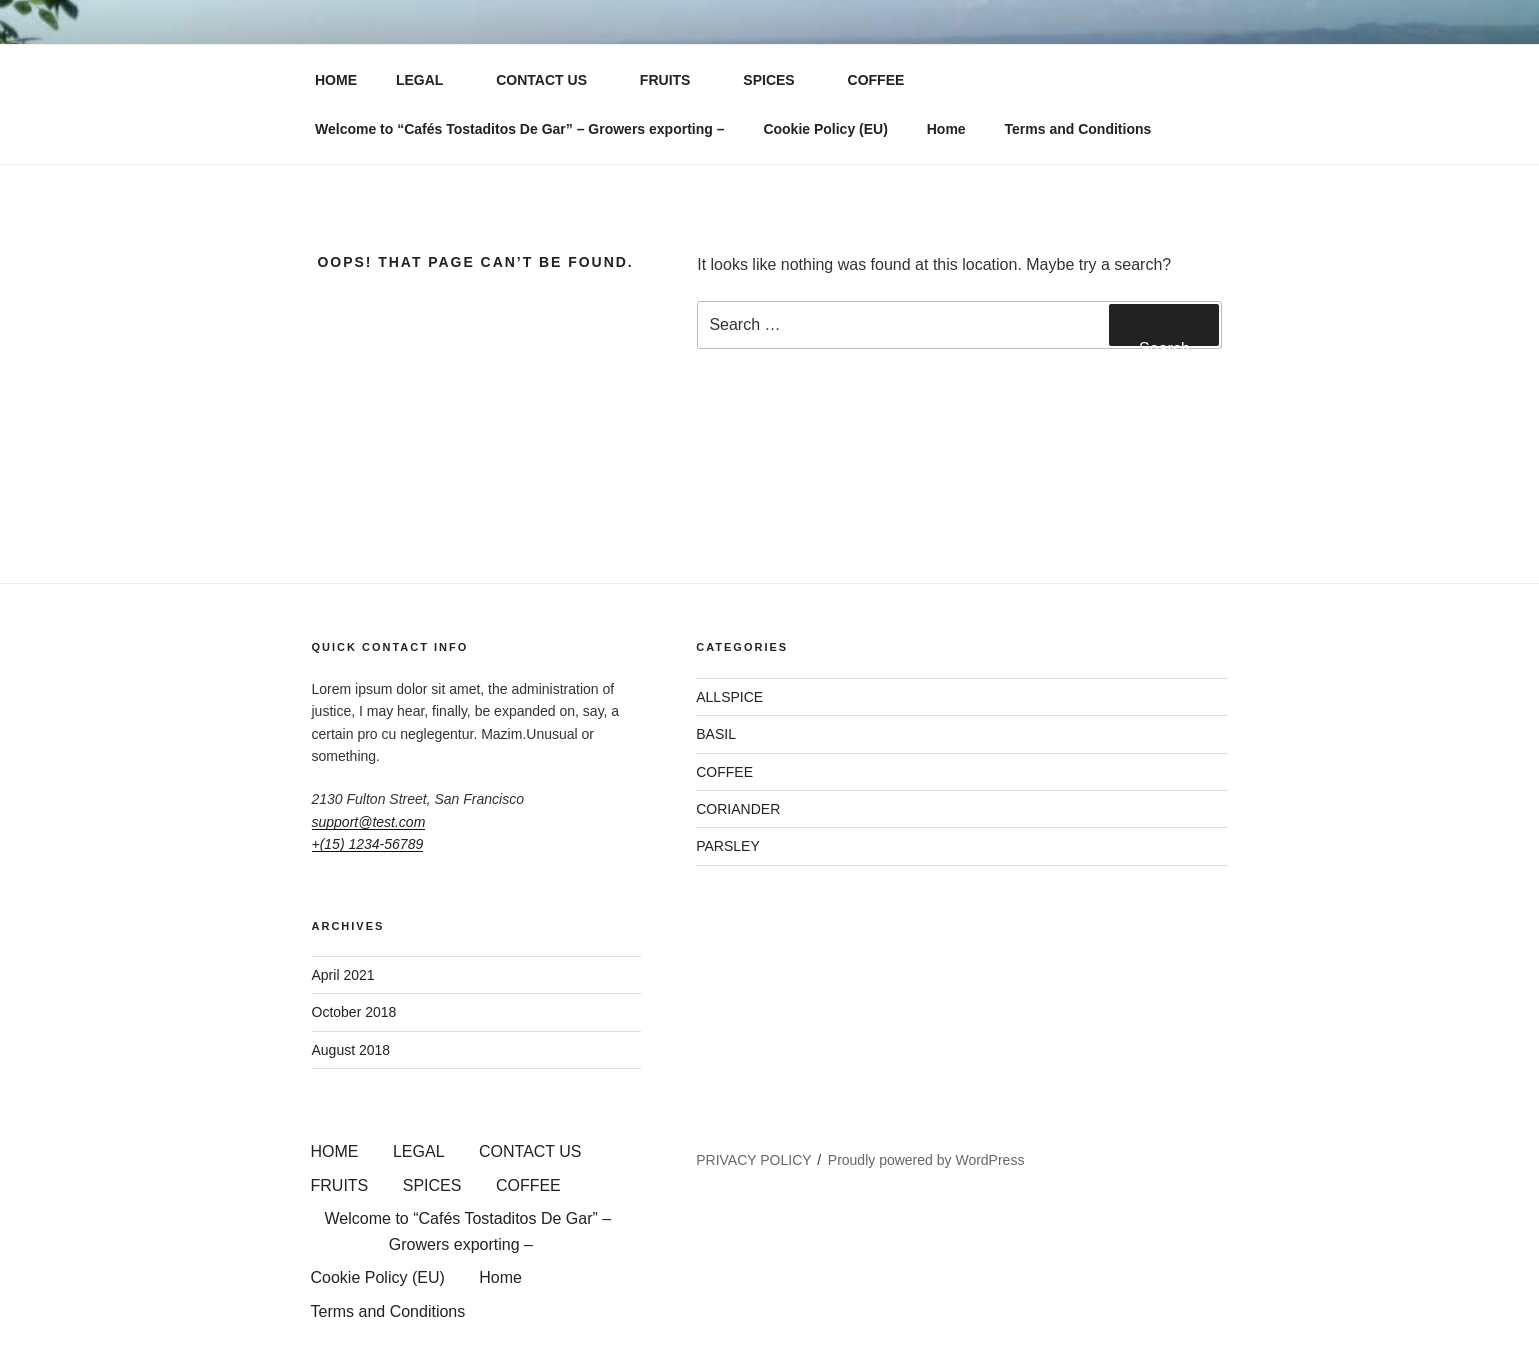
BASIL (716, 734)
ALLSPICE (729, 697)
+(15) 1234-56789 (368, 844)
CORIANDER (738, 809)
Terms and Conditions (1078, 129)
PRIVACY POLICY (753, 1160)
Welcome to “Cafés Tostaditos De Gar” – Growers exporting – (519, 129)
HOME (336, 80)
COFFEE (886, 80)
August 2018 (351, 1050)
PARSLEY (728, 846)
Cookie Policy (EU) (825, 129)
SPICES (778, 80)
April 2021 (343, 975)
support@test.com (369, 822)
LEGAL (429, 80)
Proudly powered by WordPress (926, 1160)
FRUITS (675, 80)
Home (946, 129)
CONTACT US (551, 80)
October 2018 (354, 1012)
